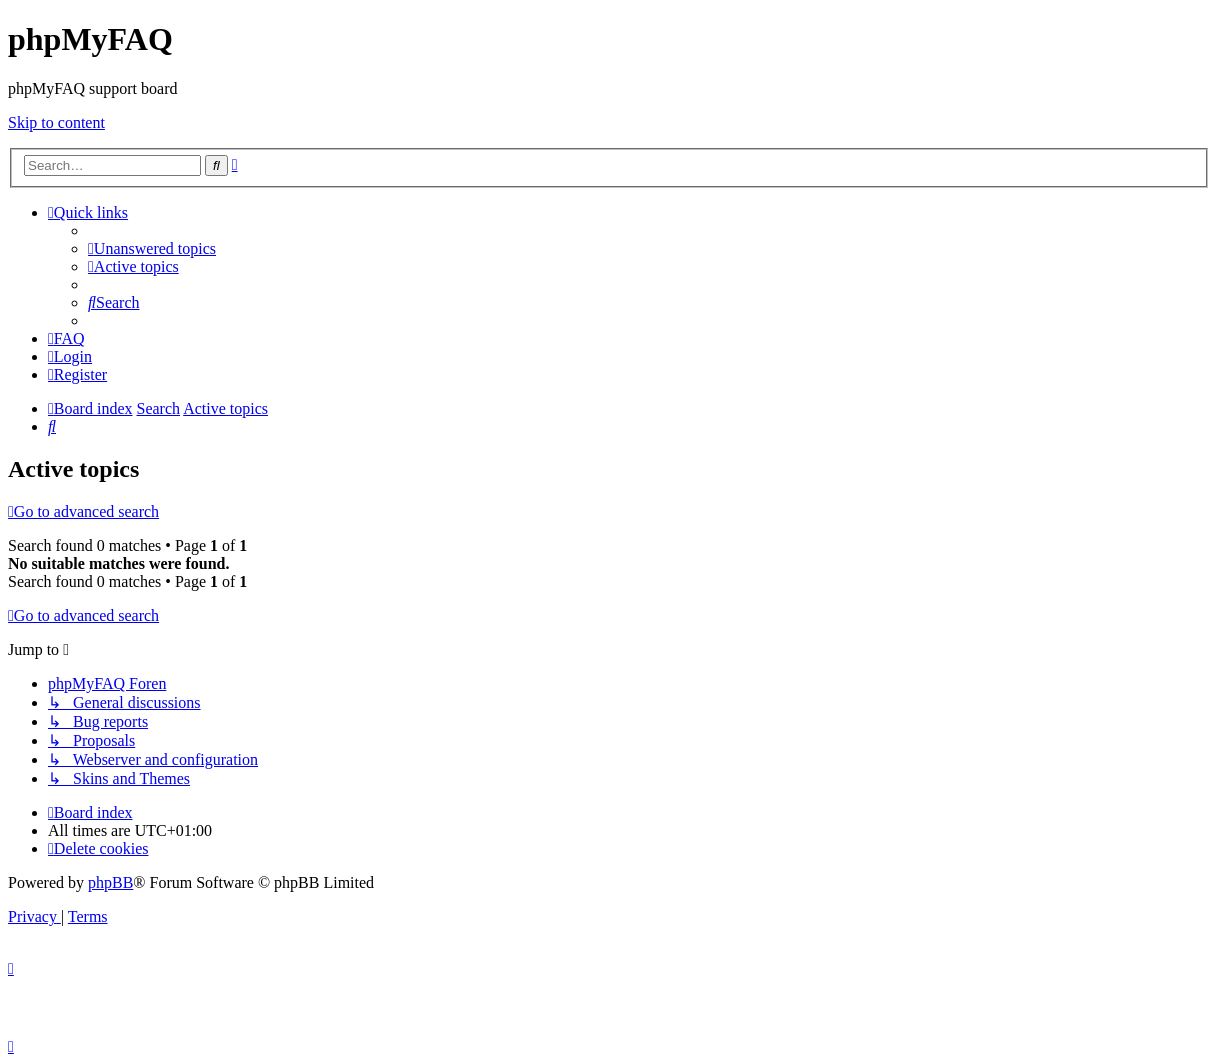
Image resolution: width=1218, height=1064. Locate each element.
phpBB (110, 882)
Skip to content (56, 122)
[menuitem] (152, 248)
